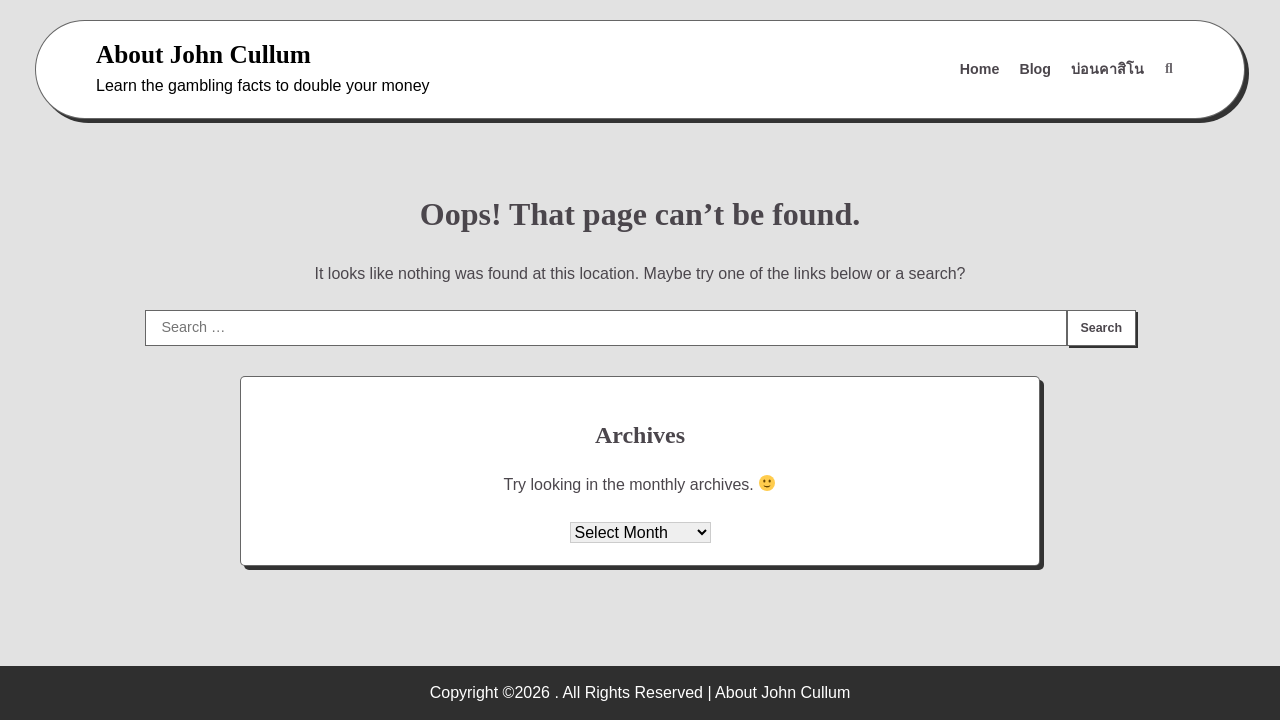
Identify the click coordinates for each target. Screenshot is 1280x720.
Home (980, 69)
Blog (1035, 69)
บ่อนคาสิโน (1107, 69)
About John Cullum (203, 54)
